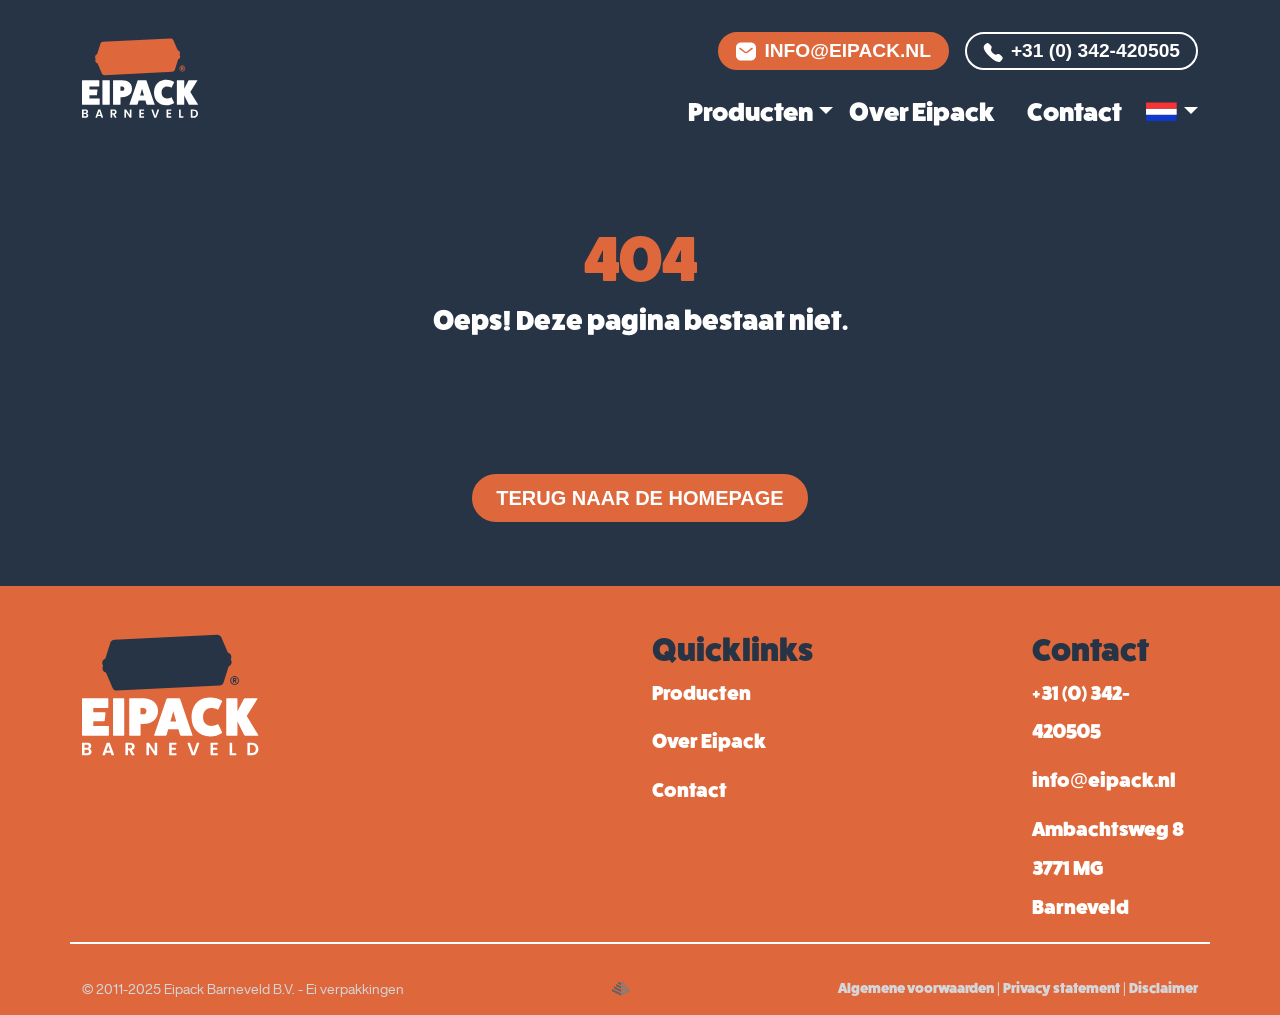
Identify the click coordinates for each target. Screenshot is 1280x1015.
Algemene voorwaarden (916, 988)
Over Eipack (922, 112)
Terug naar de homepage (639, 498)
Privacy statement (1061, 988)
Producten (750, 112)
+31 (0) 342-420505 (1081, 51)
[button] (1172, 112)
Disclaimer (1163, 988)
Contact (1074, 112)
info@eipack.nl (833, 50)
